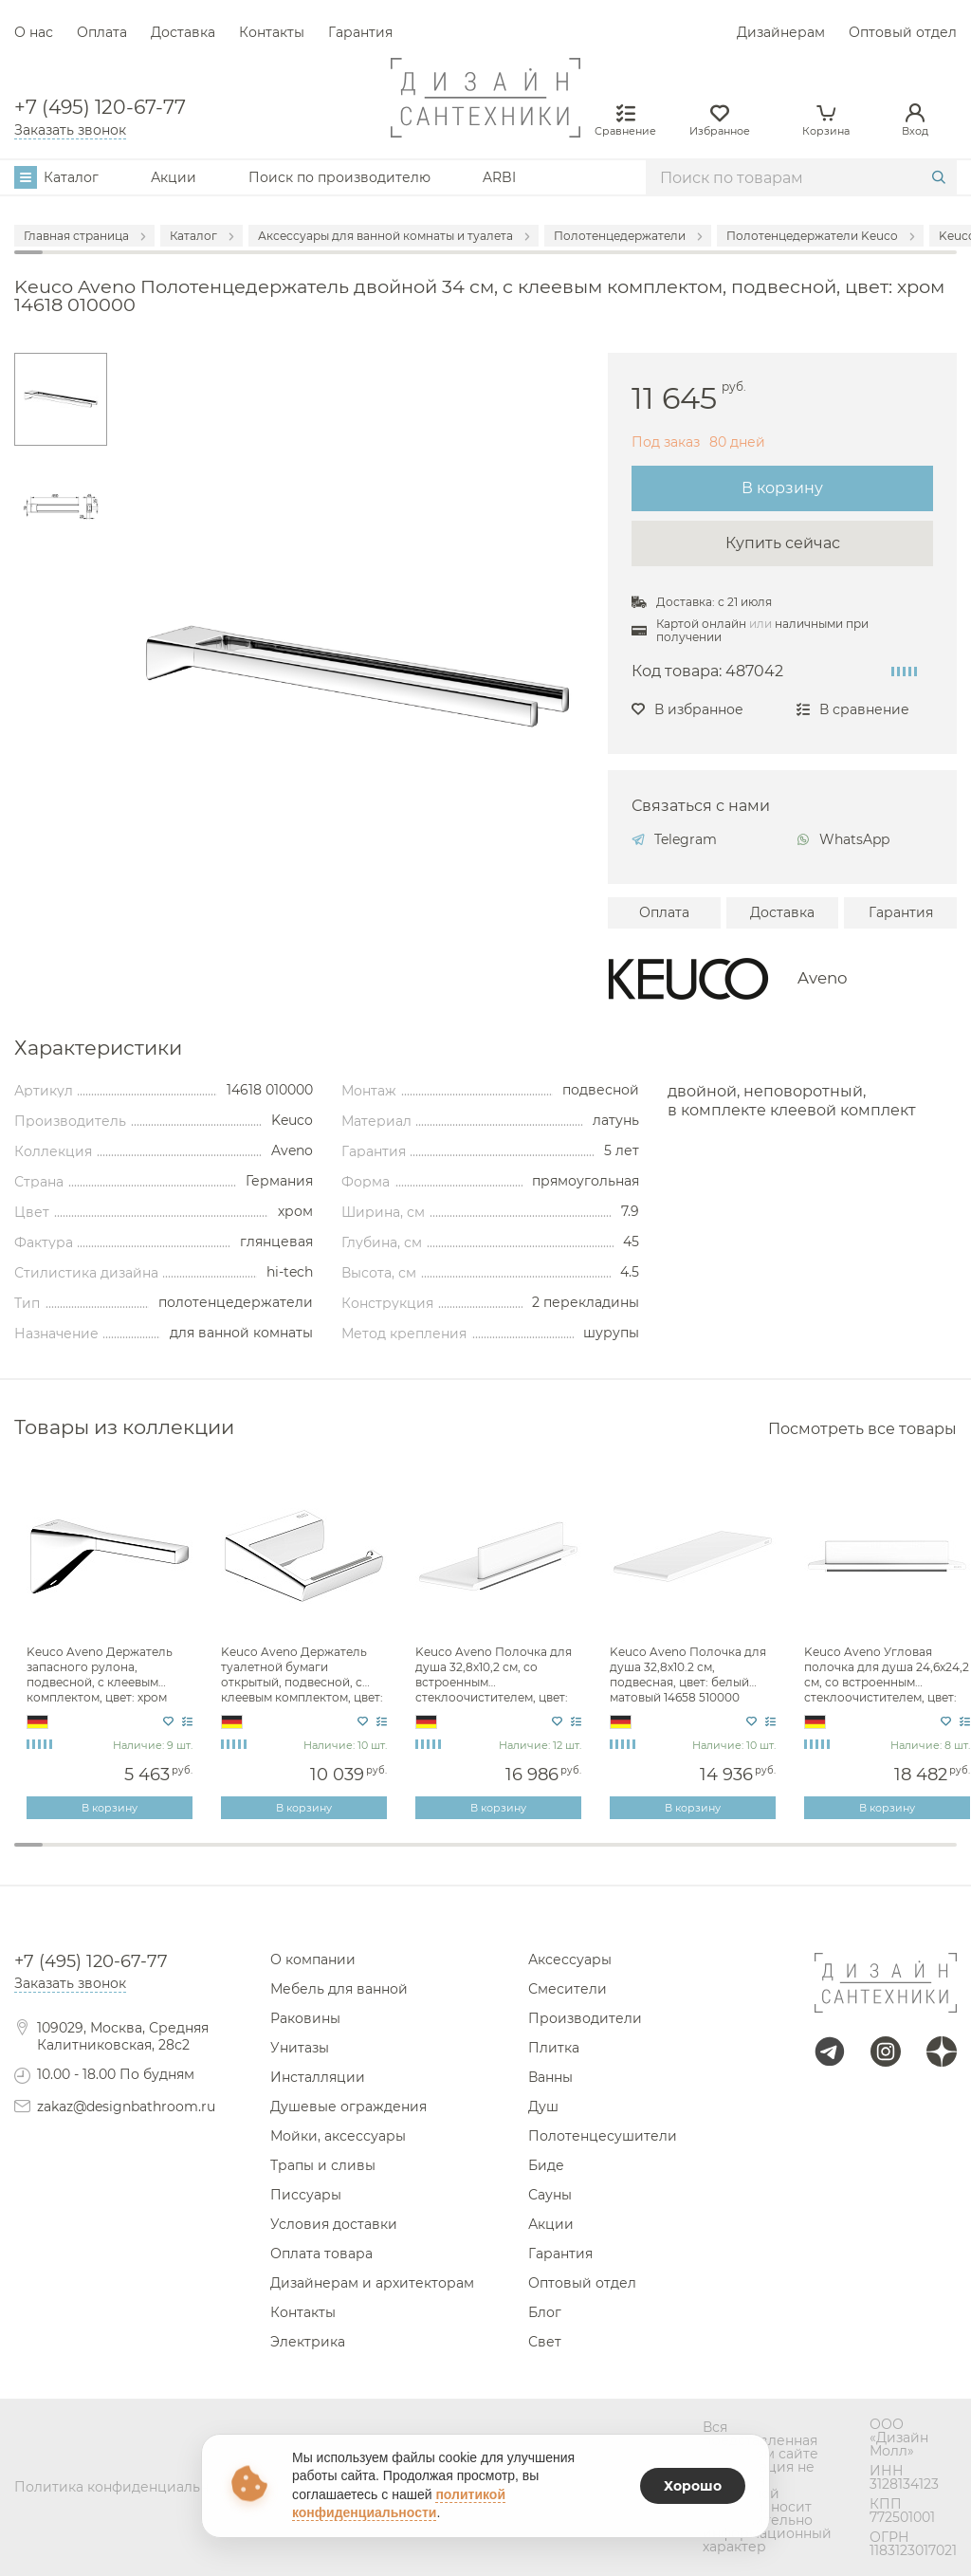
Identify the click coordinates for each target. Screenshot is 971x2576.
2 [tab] (57, 1857)
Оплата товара (321, 2253)
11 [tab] (314, 1857)
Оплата (102, 32)
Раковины (305, 2018)
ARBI (499, 177)
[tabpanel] (111, 1647)
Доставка (183, 32)
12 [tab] (342, 1857)
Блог (544, 2312)
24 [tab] (685, 1857)
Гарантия (360, 32)
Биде (546, 2165)
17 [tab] (485, 1857)
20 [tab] (571, 1857)
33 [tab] (942, 1857)
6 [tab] (171, 1857)
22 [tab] (628, 1857)
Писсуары (305, 2194)
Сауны (550, 2194)
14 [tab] (400, 1857)
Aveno (822, 978)
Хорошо (693, 2485)
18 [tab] (514, 1857)
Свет (544, 2341)
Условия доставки (333, 2224)
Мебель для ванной (339, 1988)
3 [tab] (85, 1857)
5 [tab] (143, 1857)
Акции (173, 177)
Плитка (553, 2047)
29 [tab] (829, 1857)
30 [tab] (857, 1857)
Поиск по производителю (339, 177)
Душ (543, 2106)
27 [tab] (771, 1857)
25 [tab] (714, 1857)
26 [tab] (742, 1857)
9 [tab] (257, 1857)
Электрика (307, 2341)
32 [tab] (914, 1857)
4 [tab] (114, 1857)
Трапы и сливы (323, 2165)
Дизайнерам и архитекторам (372, 2282)
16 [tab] (457, 1857)
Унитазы (299, 2047)
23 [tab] (657, 1857)
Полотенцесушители (602, 2135)
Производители (585, 2018)
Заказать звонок (70, 129)
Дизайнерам (781, 32)
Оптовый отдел (903, 32)
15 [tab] (428, 1857)
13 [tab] (371, 1857)
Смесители (567, 1988)
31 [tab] (885, 1857)
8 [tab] (228, 1857)
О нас (33, 32)
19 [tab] (542, 1857)
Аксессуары (570, 1959)
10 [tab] (285, 1857)
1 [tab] (28, 1845)
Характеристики (98, 1048)
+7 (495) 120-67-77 (100, 107)
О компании (313, 1959)
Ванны (550, 2077)
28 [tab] (799, 1857)
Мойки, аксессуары (338, 2135)
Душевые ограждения (348, 2106)
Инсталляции (317, 2077)
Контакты (271, 32)
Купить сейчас (782, 543)
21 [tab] (600, 1857)
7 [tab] (200, 1857)
